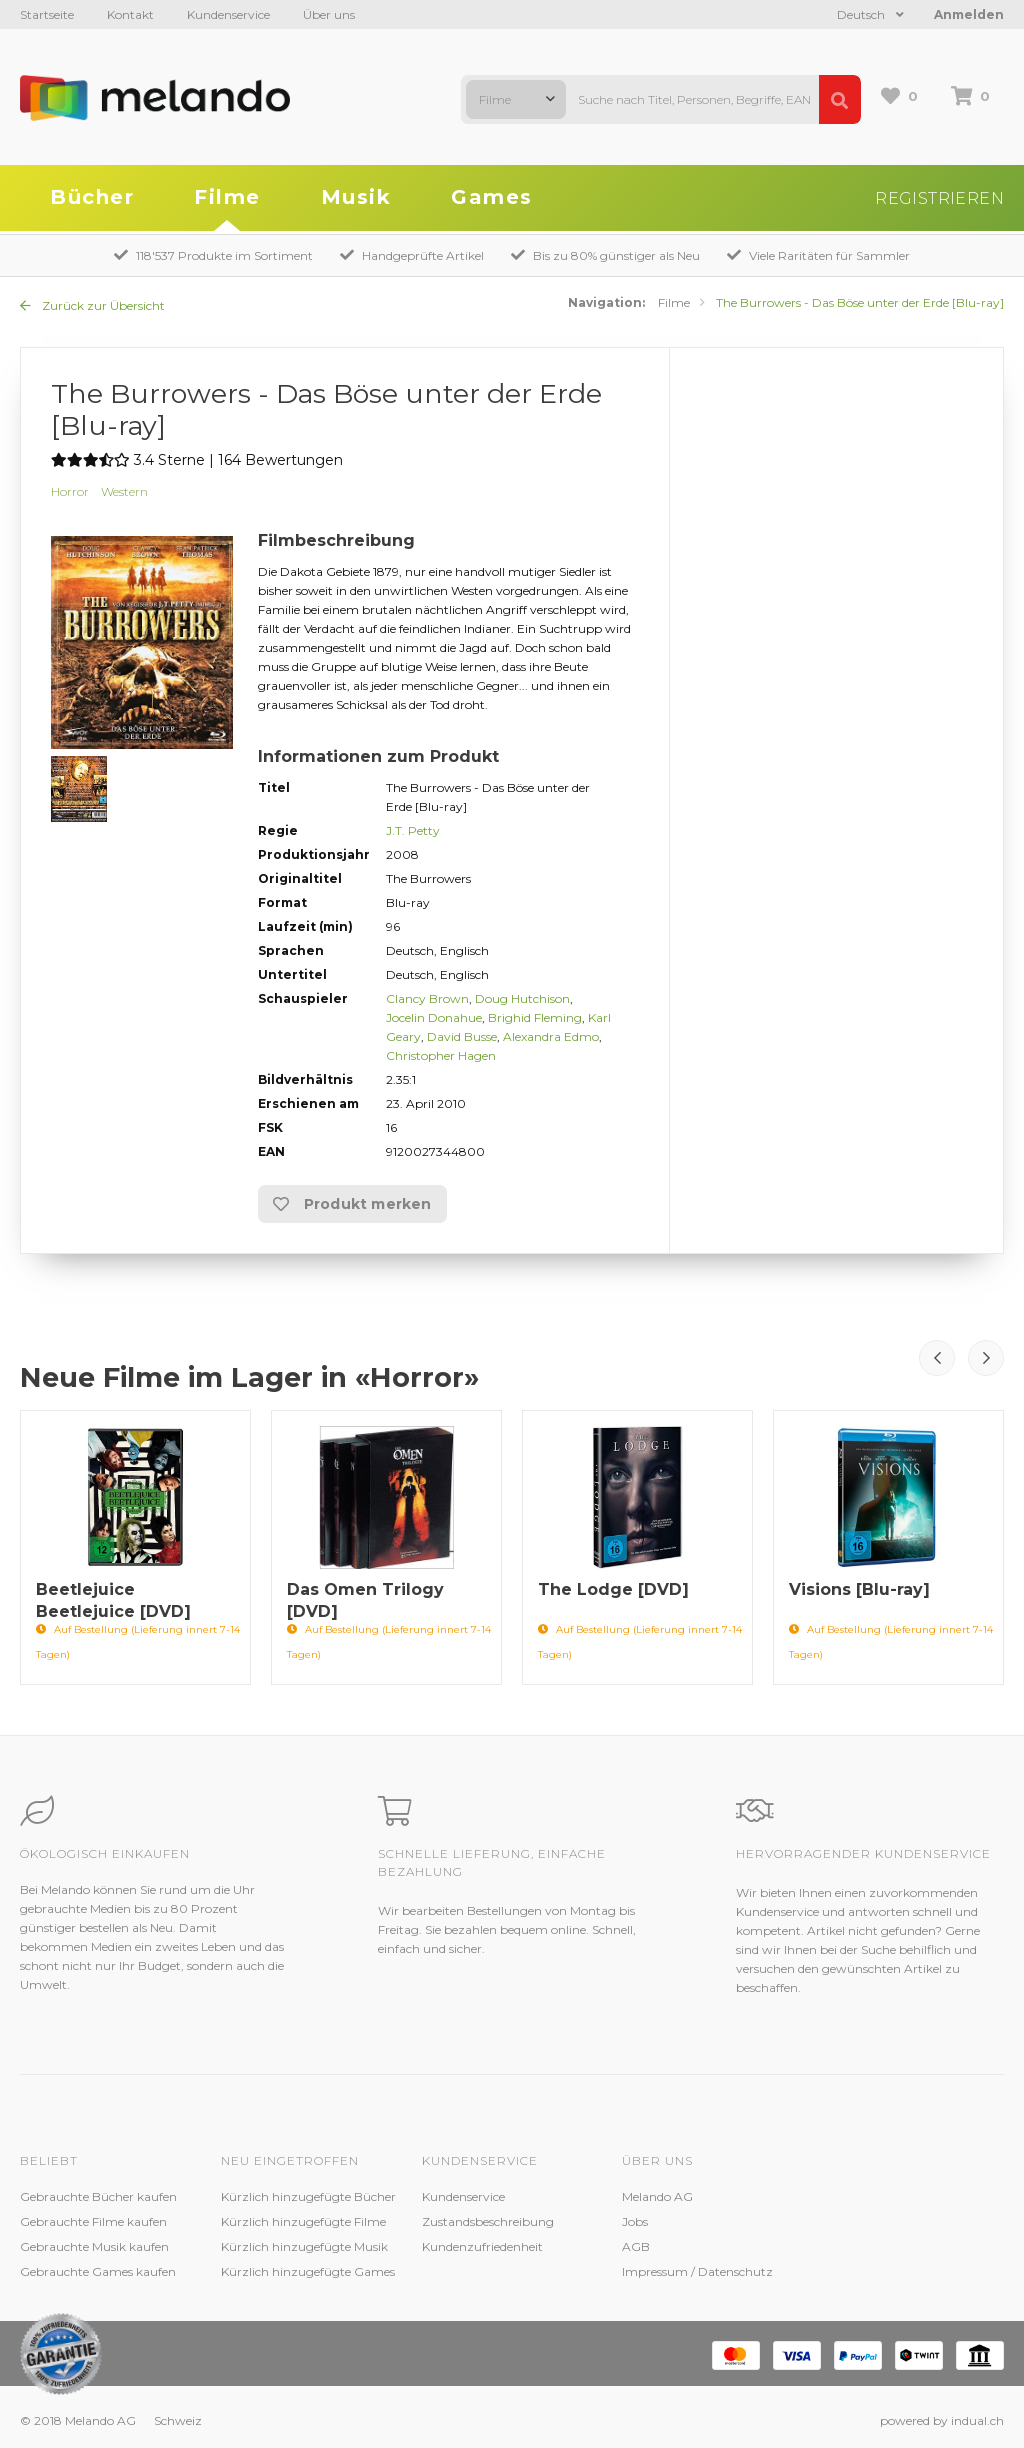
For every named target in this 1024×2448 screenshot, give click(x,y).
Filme (227, 197)
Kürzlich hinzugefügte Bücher (308, 2196)
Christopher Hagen (441, 1055)
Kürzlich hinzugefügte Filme (303, 2221)
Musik (356, 197)
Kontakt (130, 14)
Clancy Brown (427, 998)
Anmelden (969, 14)
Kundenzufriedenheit (482, 2246)
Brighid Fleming (535, 1017)
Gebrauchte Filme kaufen (93, 2221)
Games (492, 197)
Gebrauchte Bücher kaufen (98, 2196)
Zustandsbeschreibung (488, 2221)
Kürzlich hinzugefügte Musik (304, 2246)
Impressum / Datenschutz (697, 2271)
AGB (636, 2246)
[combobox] (516, 99)
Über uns (329, 14)
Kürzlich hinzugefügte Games (308, 2271)
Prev (937, 1358)
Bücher (92, 197)
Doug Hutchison (522, 998)
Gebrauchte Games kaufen (98, 2271)
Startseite (47, 14)
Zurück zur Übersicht (92, 305)
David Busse (462, 1036)
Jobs (635, 2221)
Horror (70, 491)
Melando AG (657, 2196)
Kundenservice (228, 14)
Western (124, 491)
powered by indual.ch (942, 2420)
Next (986, 1358)
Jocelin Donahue (434, 1017)
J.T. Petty (413, 830)
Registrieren (939, 198)
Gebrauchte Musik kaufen (94, 2246)
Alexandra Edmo (551, 1036)
